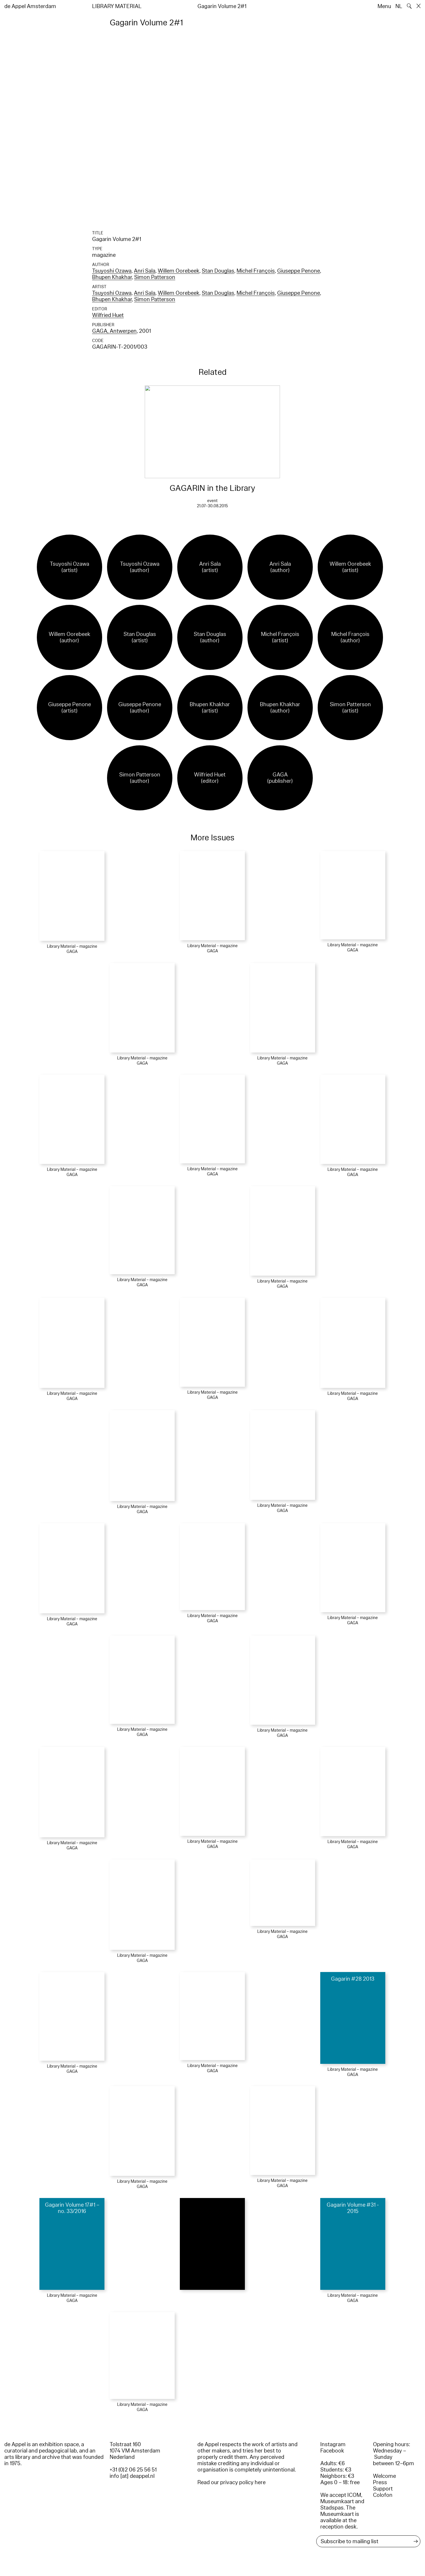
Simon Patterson (154, 277)
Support (383, 2489)
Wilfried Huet (108, 315)
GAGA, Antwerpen (114, 331)
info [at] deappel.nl (132, 2476)
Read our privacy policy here (231, 2482)
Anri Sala (144, 271)
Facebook (332, 2451)
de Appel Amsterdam (30, 6)
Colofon (382, 2495)
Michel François (256, 271)
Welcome (384, 2476)
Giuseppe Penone (298, 271)
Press (380, 2482)
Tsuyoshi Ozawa (111, 271)
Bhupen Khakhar (112, 277)
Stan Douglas (218, 271)
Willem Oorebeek (178, 271)
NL (398, 6)
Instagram (333, 2444)
